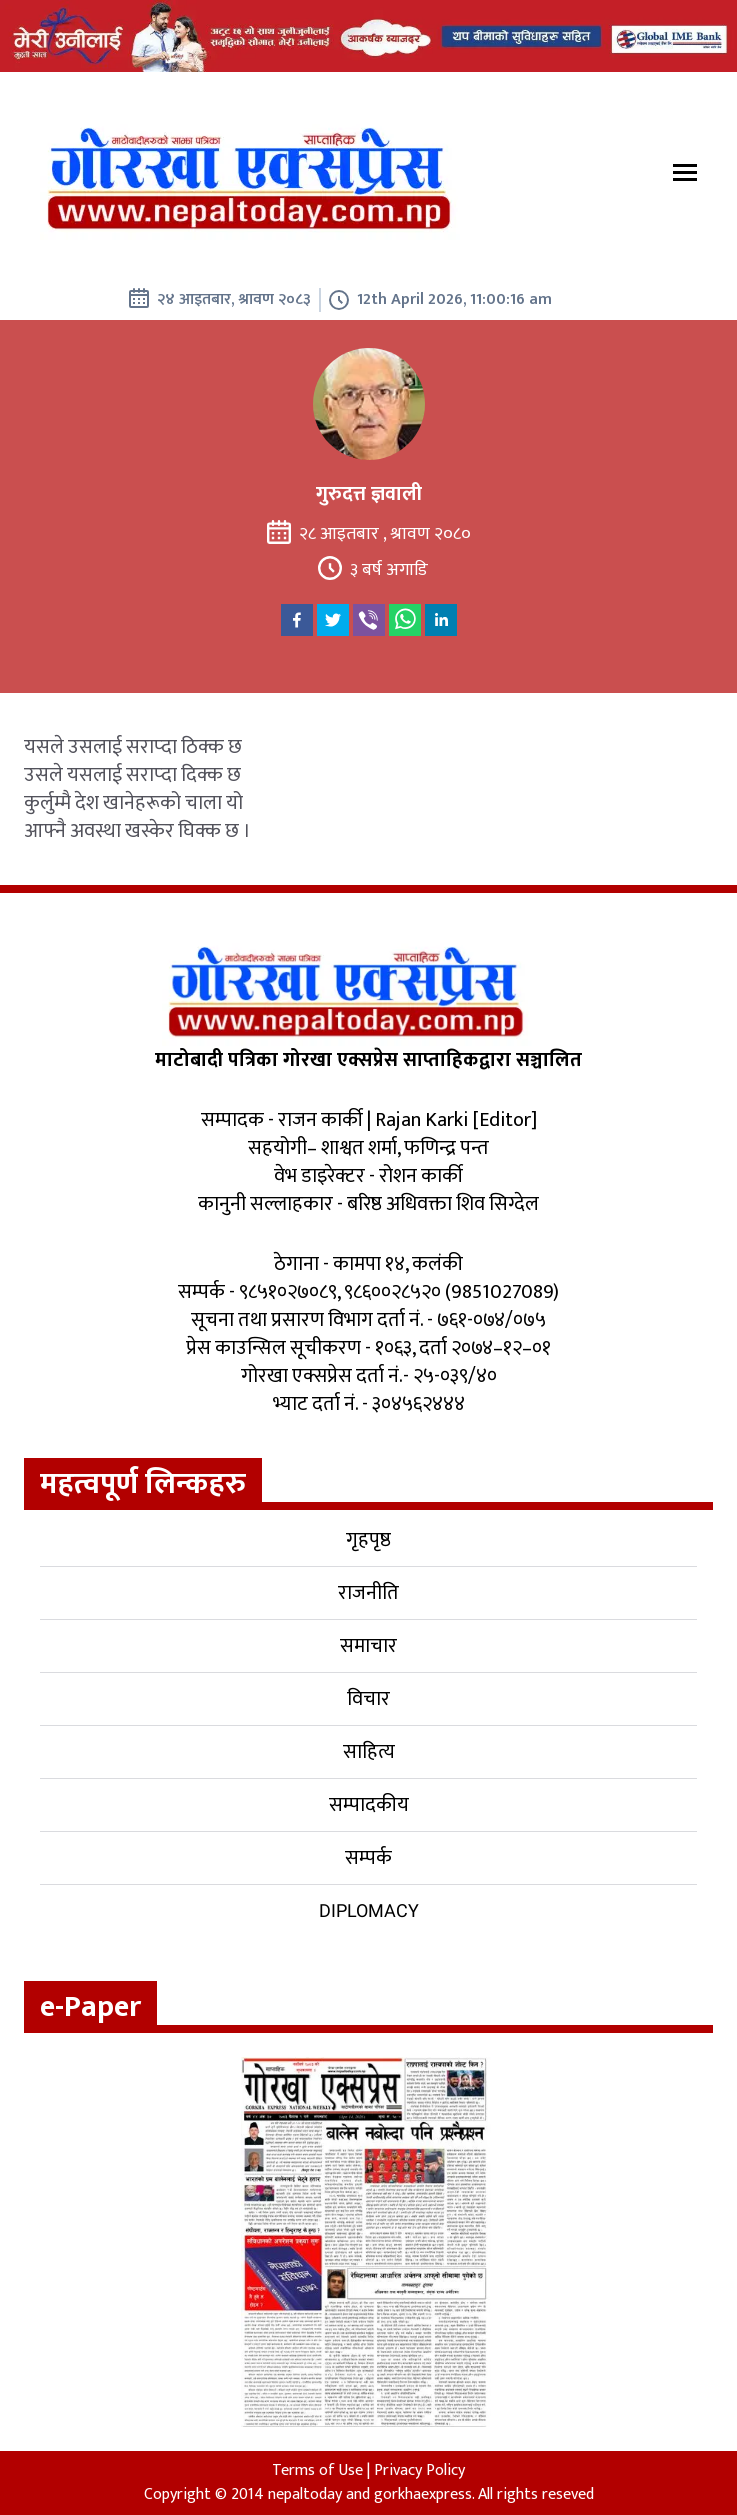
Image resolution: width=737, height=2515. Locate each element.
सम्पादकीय (369, 1805)
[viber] (369, 620)
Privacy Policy (419, 2470)
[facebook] (297, 620)
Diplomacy (369, 1910)
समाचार (368, 1646)
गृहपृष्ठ (368, 1540)
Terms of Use (317, 2470)
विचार (368, 1699)
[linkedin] (441, 620)
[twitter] (333, 620)
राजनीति (368, 1593)
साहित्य (369, 1752)
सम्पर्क (368, 1858)
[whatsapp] (405, 620)
